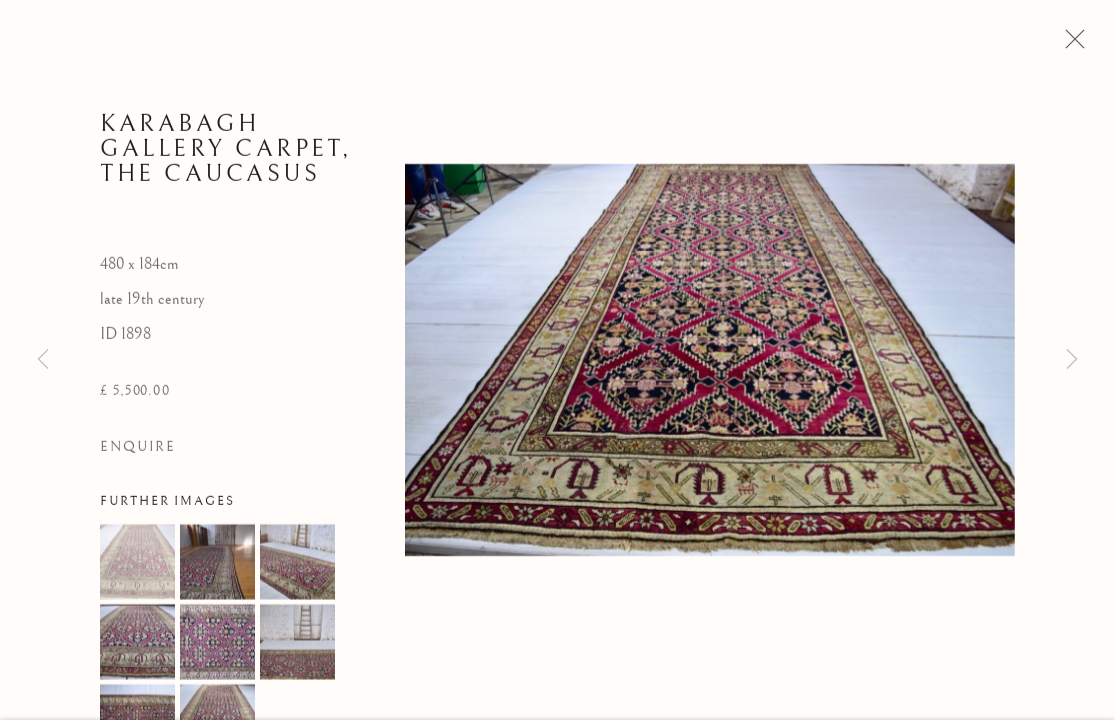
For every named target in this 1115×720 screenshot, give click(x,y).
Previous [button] (43, 360)
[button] (137, 564)
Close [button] (1070, 45)
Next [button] (1072, 360)
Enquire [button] (138, 450)
